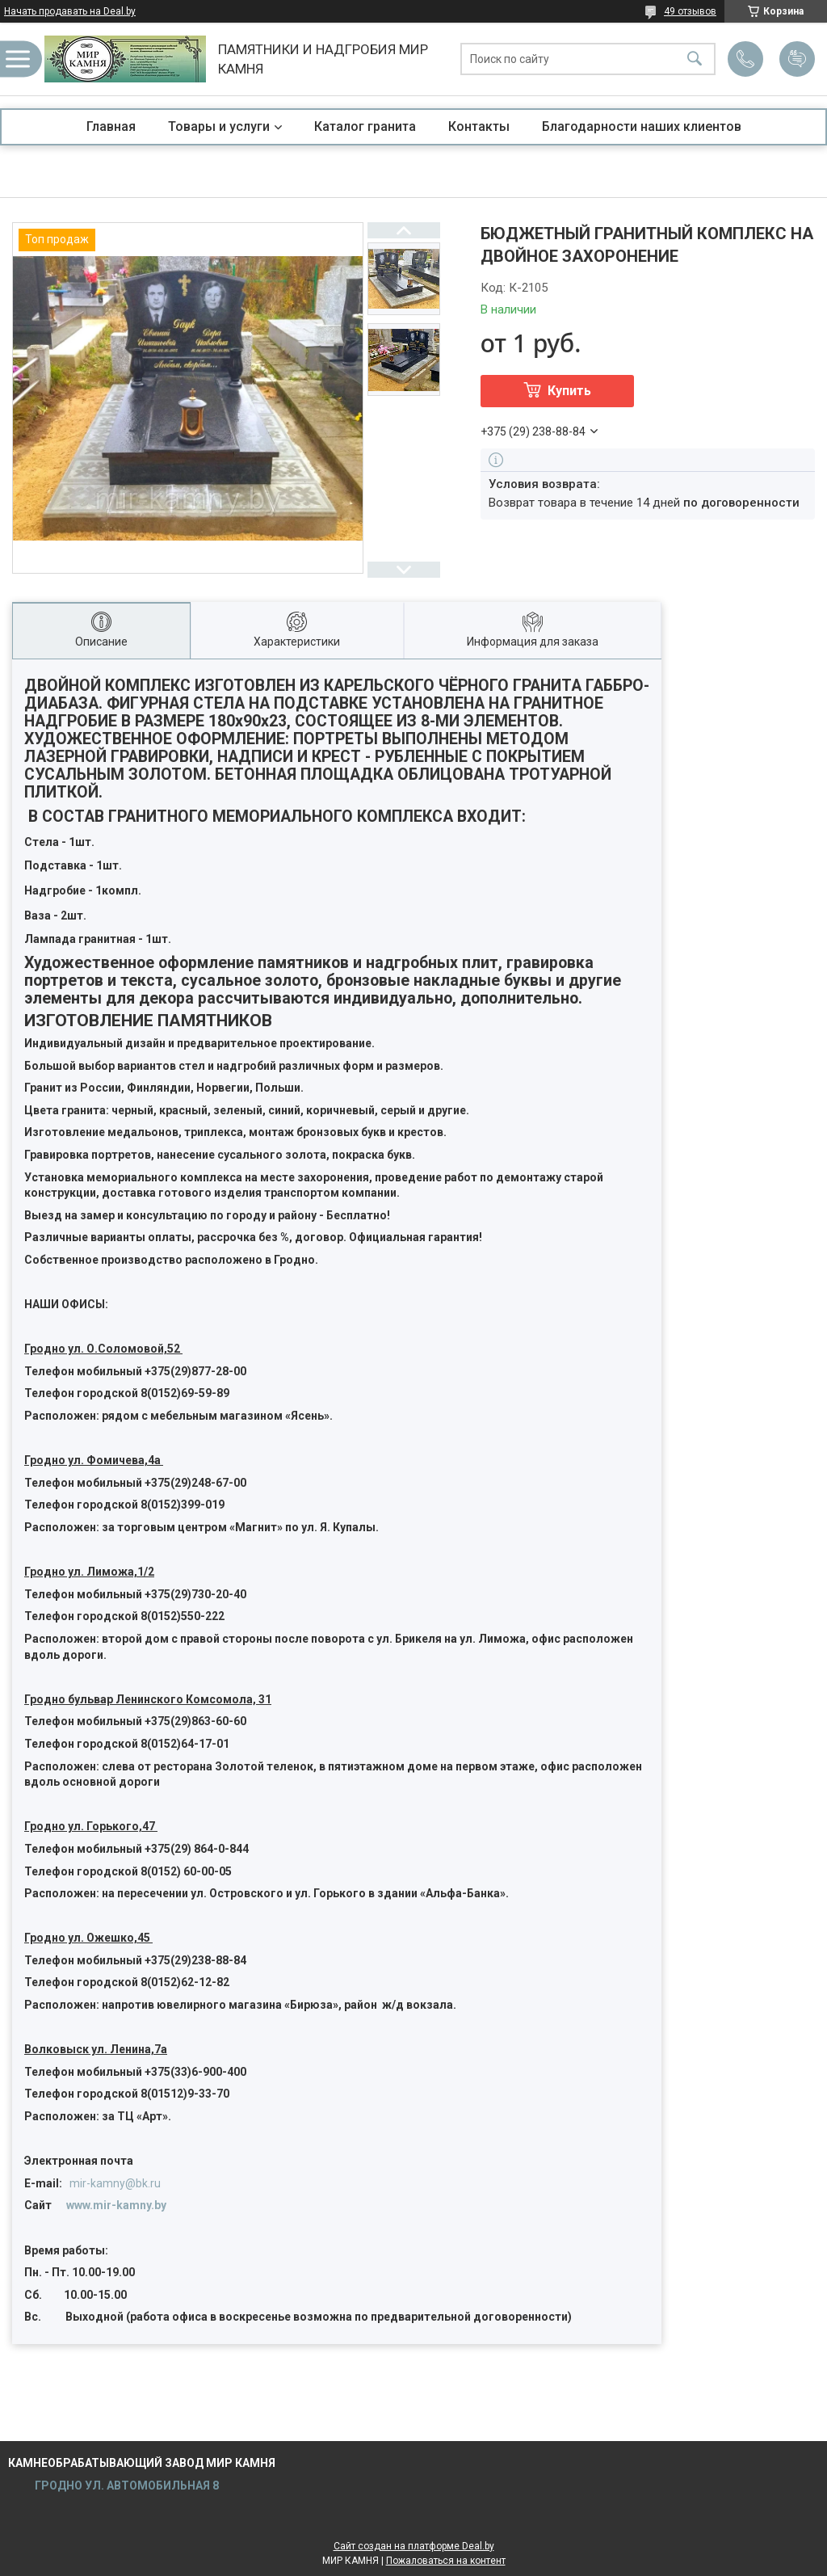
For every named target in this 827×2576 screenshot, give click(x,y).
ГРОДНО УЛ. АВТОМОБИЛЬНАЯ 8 (125, 2485)
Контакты (479, 126)
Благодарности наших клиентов (641, 126)
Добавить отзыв (797, 59)
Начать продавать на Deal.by (70, 11)
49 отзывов (690, 11)
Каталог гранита (365, 126)
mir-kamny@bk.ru (115, 2183)
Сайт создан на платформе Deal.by (414, 2546)
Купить (569, 390)
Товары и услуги (219, 126)
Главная (111, 126)
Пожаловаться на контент (446, 2560)
